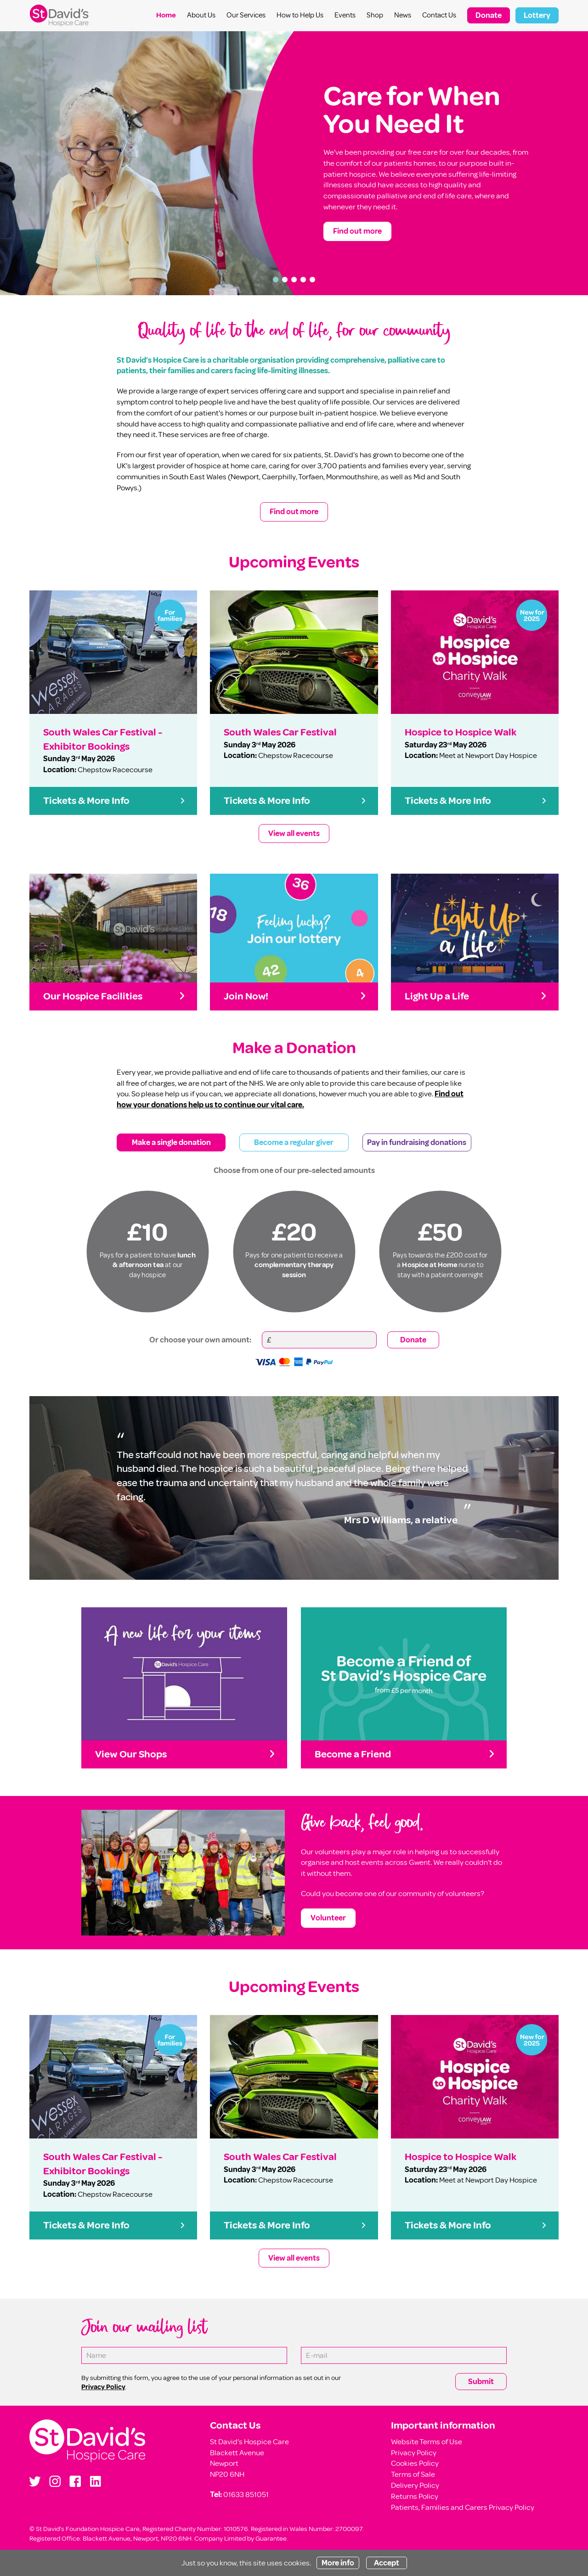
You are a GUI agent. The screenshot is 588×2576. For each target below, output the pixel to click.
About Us (201, 15)
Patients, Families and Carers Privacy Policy (462, 2507)
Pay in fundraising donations (416, 1142)
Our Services (246, 15)
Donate (488, 15)
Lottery (537, 15)
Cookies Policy (415, 2463)
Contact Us (439, 15)
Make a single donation (171, 1142)
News (402, 15)
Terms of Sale (413, 2474)
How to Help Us (300, 15)
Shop (375, 15)
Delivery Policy (415, 2485)
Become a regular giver (294, 1142)
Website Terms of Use (426, 2442)
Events (345, 15)
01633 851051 (246, 2494)
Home (166, 15)
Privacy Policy (413, 2453)
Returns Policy (414, 2496)
